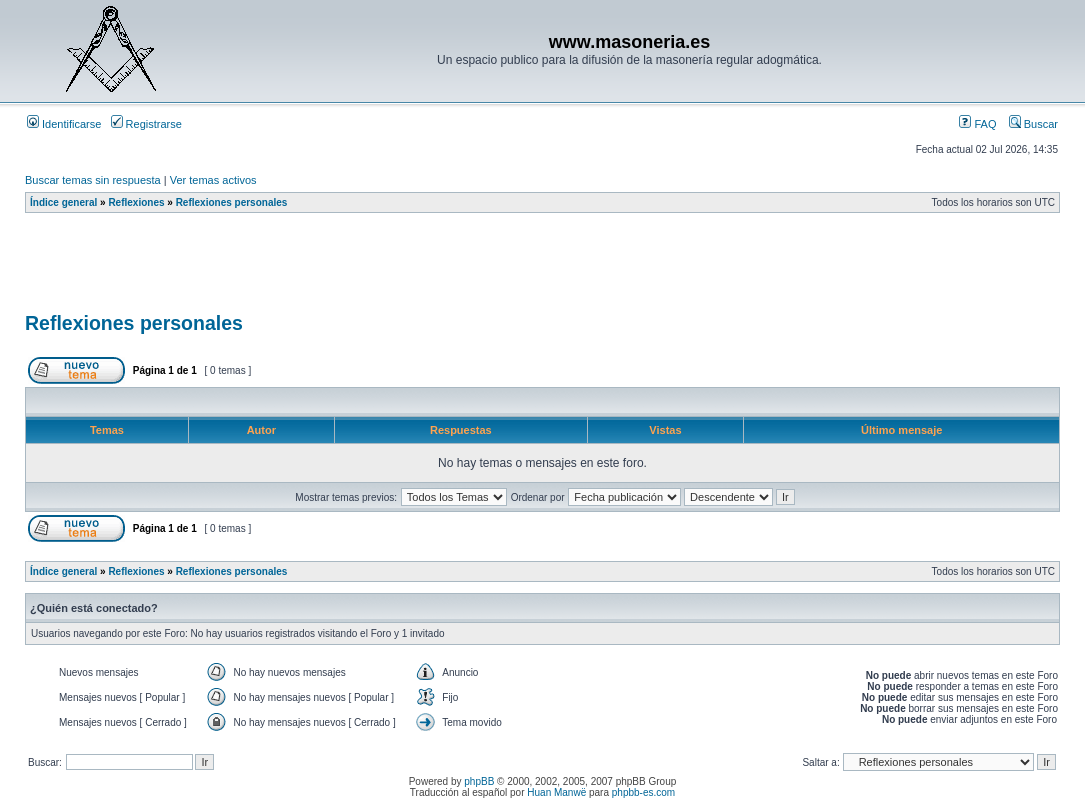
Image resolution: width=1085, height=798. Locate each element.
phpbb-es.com (643, 792)
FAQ (977, 124)
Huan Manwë (556, 792)
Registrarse (146, 124)
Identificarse (64, 124)
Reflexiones (136, 202)
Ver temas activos (213, 180)
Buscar (1033, 124)
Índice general (63, 202)
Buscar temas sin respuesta (93, 180)
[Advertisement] (389, 269)
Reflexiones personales (232, 202)
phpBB (479, 781)
